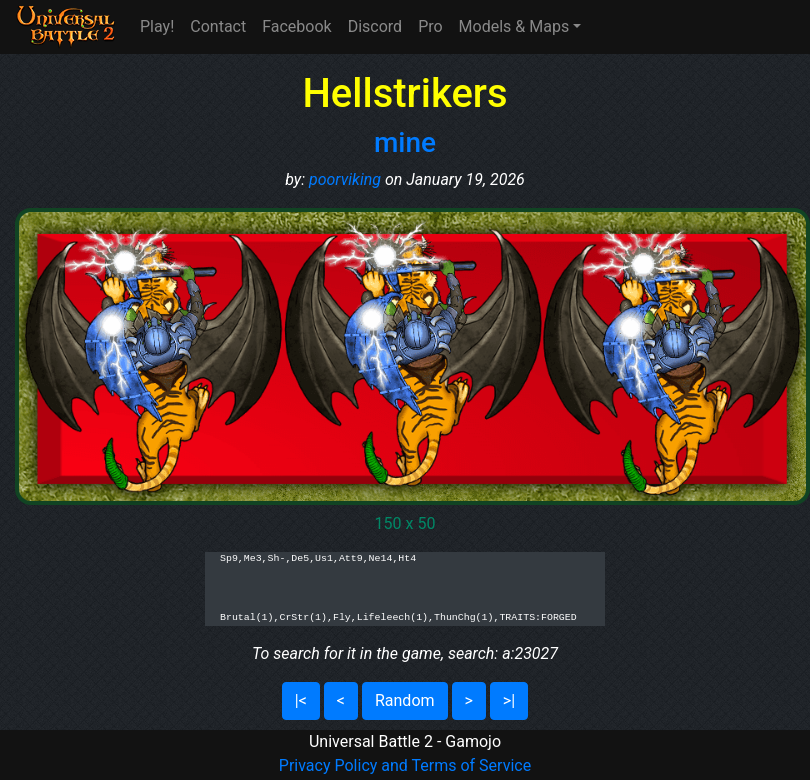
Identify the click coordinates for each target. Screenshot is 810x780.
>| (509, 700)
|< (301, 700)
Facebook (296, 26)
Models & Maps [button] (514, 26)
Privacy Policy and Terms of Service (405, 765)
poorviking (345, 179)
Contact (218, 26)
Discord (375, 26)
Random (405, 700)
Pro (430, 26)
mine (405, 142)
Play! (157, 26)
